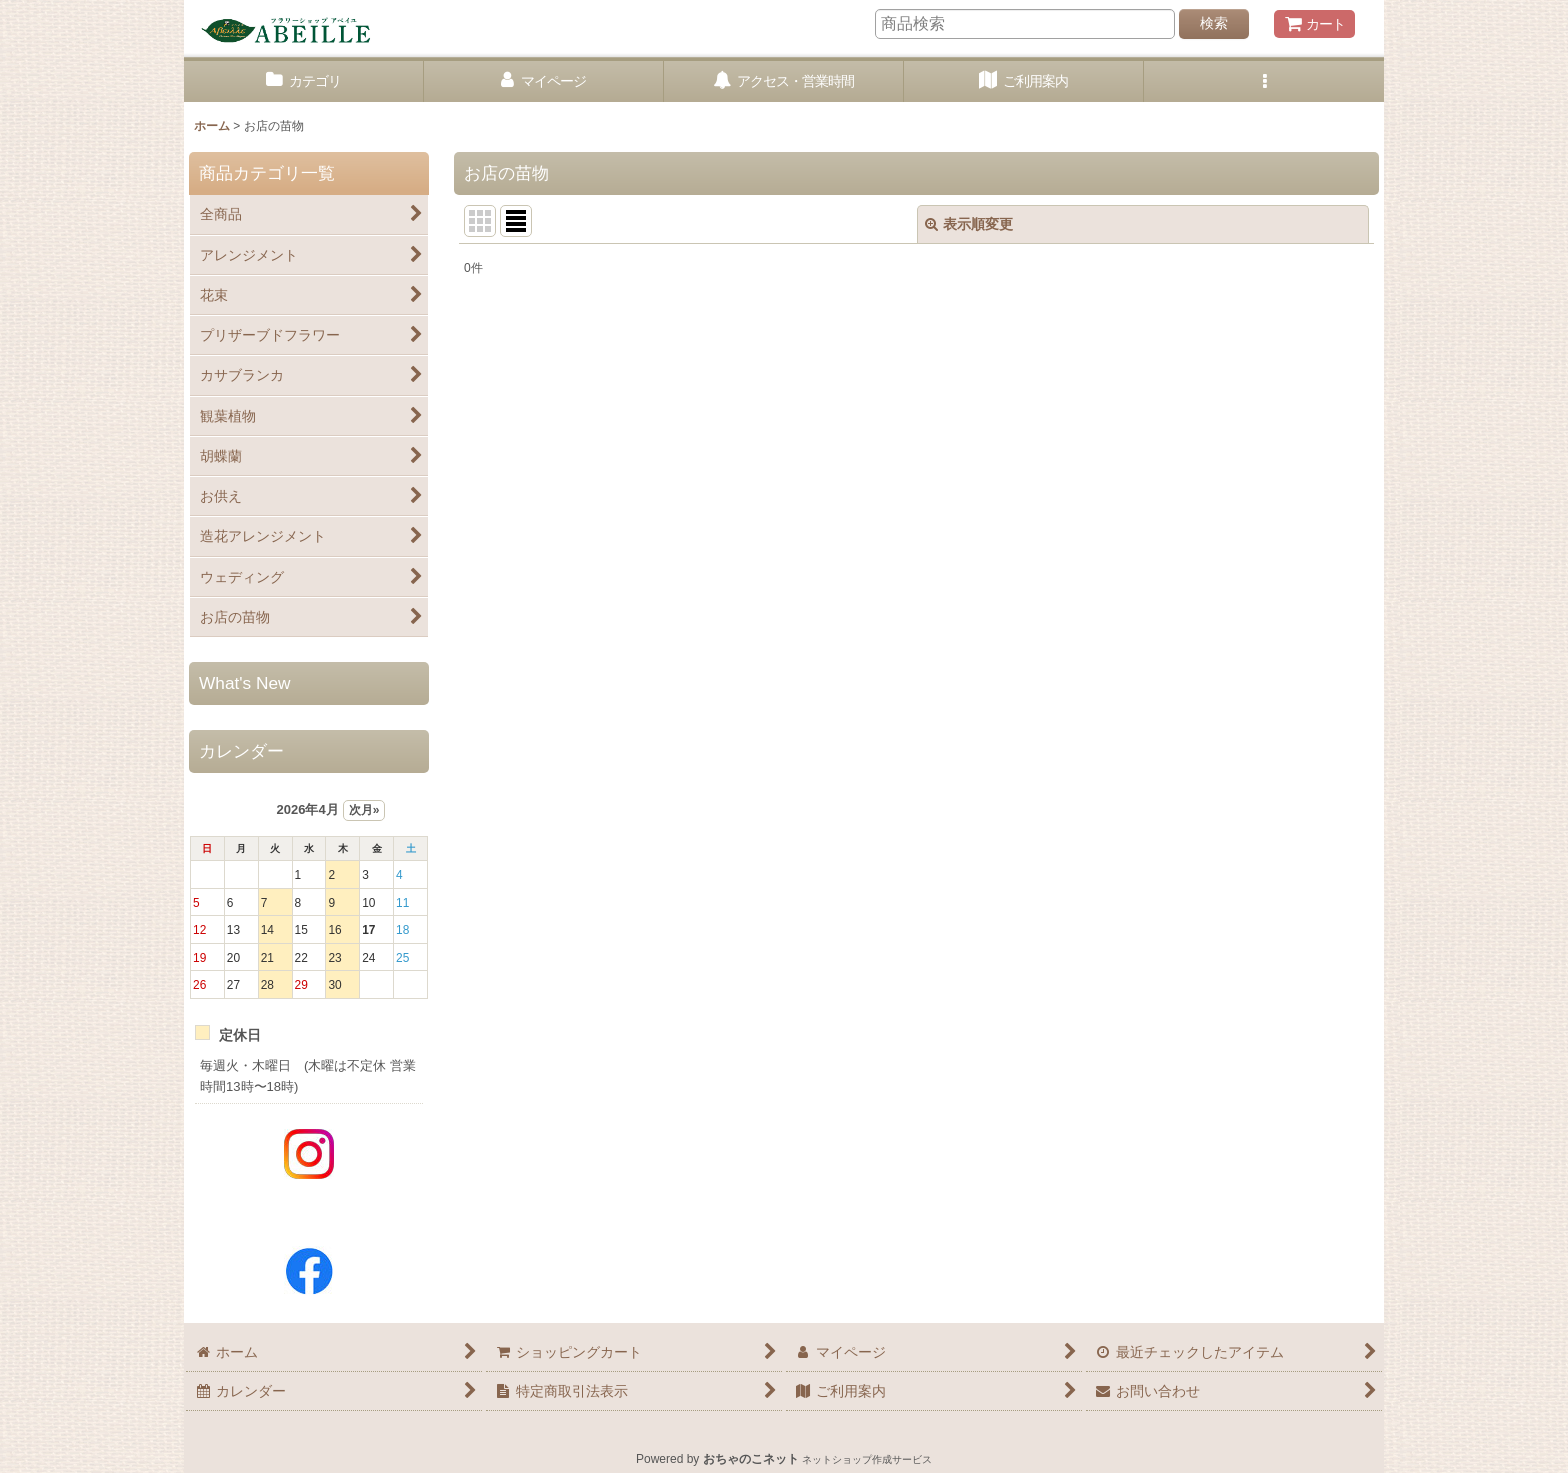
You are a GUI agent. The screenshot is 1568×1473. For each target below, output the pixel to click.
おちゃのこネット (751, 1459)
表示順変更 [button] (969, 224)
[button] (1264, 81)
